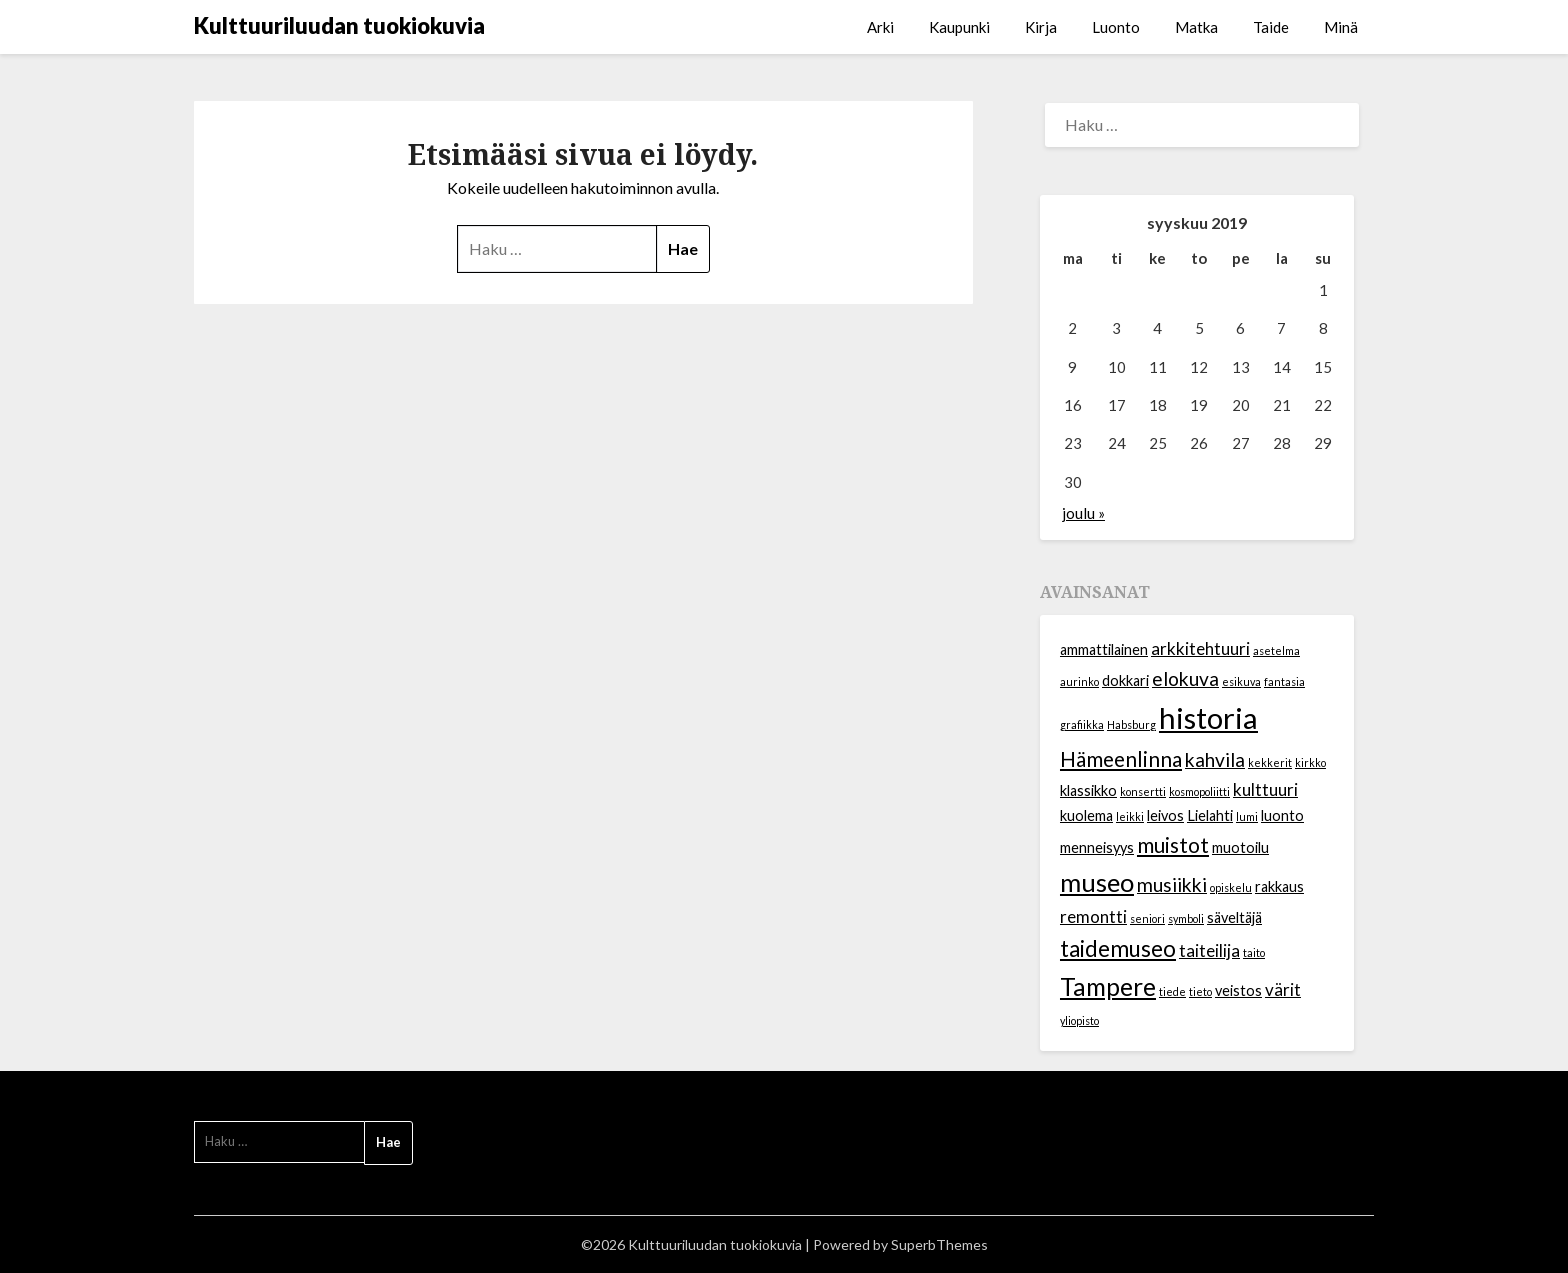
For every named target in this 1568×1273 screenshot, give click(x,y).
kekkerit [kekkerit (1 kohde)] (1270, 762)
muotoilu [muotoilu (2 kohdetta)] (1240, 847)
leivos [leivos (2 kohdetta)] (1165, 815)
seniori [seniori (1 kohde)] (1147, 918)
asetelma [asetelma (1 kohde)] (1276, 650)
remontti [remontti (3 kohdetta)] (1093, 916)
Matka (1196, 27)
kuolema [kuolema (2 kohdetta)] (1086, 815)
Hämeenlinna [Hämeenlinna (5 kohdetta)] (1121, 758)
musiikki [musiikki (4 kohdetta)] (1172, 884)
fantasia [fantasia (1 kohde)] (1284, 681)
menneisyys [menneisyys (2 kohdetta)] (1097, 847)
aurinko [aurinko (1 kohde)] (1079, 681)
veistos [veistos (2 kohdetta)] (1238, 990)
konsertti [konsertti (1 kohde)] (1143, 791)
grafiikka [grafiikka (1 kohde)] (1082, 724)
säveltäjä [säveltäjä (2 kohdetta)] (1234, 917)
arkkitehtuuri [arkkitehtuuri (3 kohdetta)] (1200, 648)
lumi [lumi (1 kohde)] (1247, 816)
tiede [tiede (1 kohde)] (1172, 991)
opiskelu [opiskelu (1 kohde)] (1231, 887)
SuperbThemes (939, 1244)
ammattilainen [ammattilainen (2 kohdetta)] (1104, 649)
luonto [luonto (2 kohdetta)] (1282, 815)
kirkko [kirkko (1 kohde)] (1310, 762)
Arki (880, 27)
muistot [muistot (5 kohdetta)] (1173, 844)
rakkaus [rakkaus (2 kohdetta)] (1279, 886)
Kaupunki (959, 27)
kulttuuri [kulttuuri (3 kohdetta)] (1265, 789)
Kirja (1041, 27)
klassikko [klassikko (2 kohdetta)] (1088, 790)
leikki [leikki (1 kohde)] (1130, 816)
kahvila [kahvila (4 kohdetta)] (1215, 759)
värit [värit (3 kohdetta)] (1283, 989)
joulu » (1083, 513)
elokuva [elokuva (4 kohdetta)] (1185, 678)
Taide (1271, 27)
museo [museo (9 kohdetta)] (1097, 882)
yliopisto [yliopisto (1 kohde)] (1079, 1020)
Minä (1341, 27)
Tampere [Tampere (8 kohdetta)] (1108, 986)
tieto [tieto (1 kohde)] (1200, 991)
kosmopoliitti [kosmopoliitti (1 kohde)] (1199, 791)
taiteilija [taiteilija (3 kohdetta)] (1209, 950)
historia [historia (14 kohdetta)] (1208, 717)
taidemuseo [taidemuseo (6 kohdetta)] (1118, 948)
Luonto (1116, 27)
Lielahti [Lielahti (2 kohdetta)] (1210, 815)
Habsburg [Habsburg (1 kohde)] (1131, 724)
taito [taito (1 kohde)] (1254, 952)
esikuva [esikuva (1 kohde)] (1241, 681)
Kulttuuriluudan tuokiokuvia (339, 25)
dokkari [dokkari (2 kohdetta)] (1125, 680)
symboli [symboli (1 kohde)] (1186, 918)
